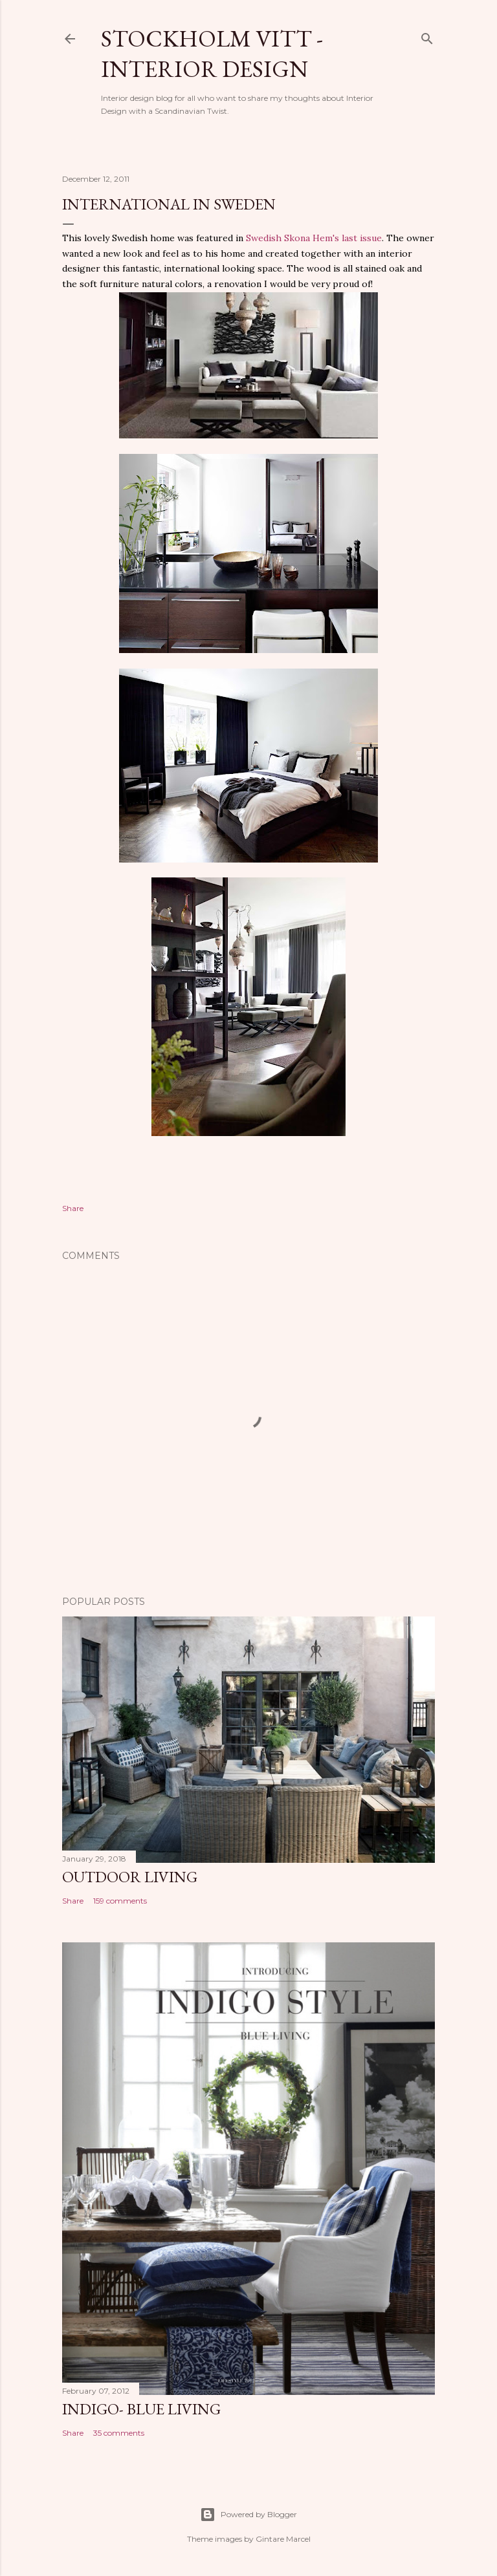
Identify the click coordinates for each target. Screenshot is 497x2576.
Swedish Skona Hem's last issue (314, 238)
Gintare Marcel (283, 2539)
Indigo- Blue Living (141, 2409)
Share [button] (72, 1208)
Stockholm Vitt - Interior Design (212, 53)
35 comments (118, 2433)
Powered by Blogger (248, 2514)
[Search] (427, 35)
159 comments (120, 1900)
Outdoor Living (129, 1877)
